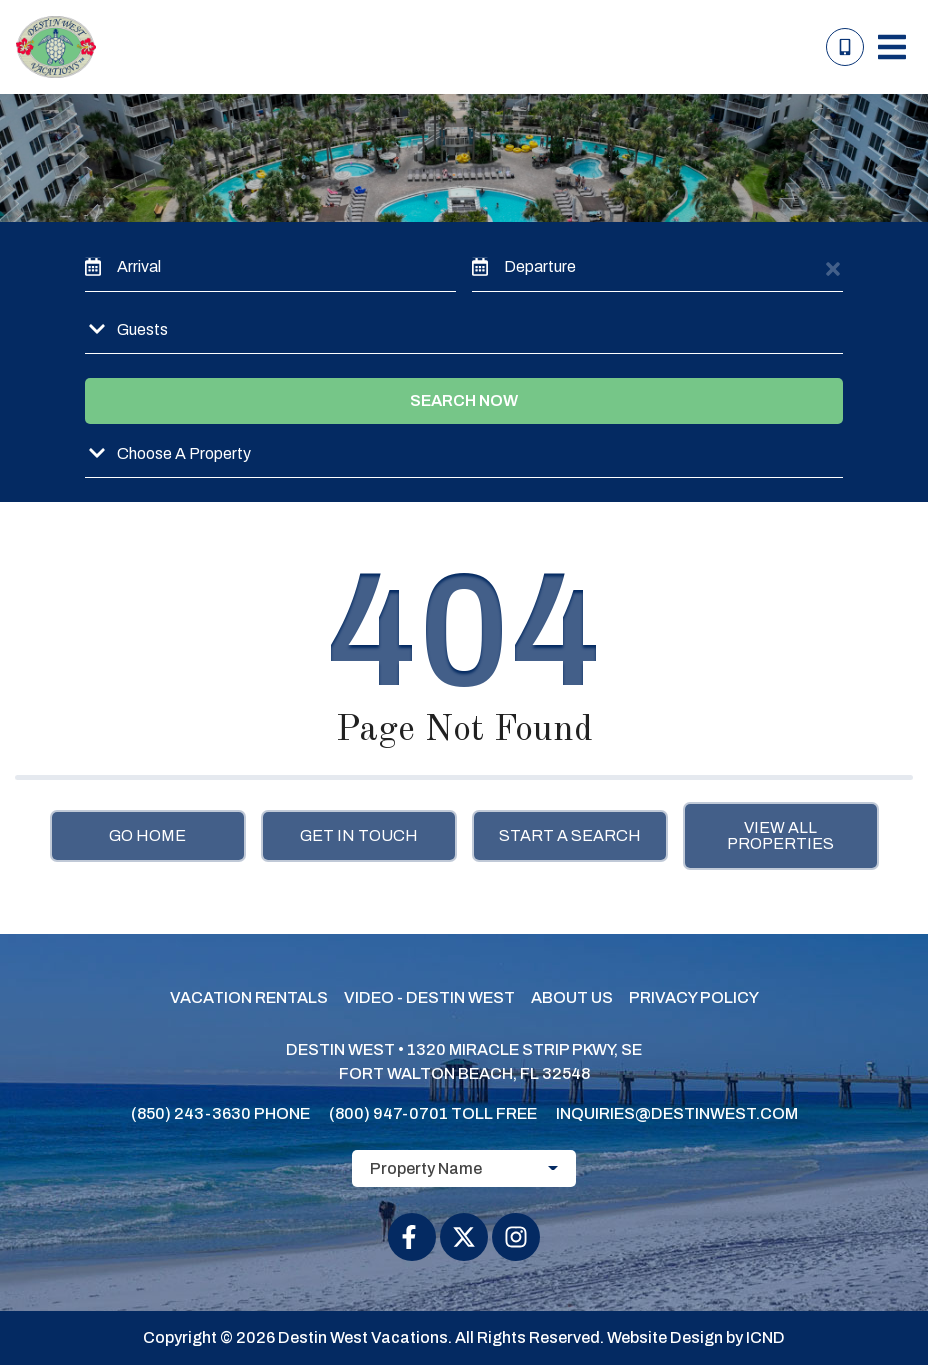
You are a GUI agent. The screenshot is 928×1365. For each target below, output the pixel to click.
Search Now (464, 400)
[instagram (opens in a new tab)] (516, 1237)
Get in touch (359, 835)
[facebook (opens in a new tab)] (412, 1237)
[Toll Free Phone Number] (845, 47)
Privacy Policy (694, 997)
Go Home (147, 835)
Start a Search (570, 835)
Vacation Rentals (249, 997)
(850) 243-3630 (191, 1113)
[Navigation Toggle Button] (892, 47)
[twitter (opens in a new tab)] (464, 1237)
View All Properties (780, 835)
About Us (572, 997)
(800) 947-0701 (388, 1113)
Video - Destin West (429, 997)
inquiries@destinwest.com (677, 1113)
